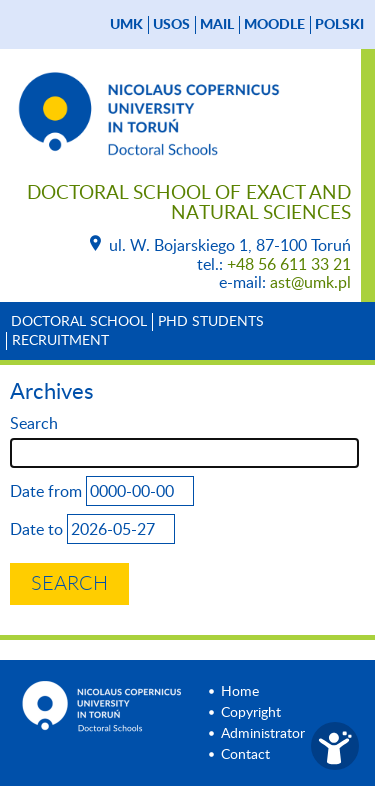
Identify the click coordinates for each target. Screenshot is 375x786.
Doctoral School (79, 322)
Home (240, 692)
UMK (126, 25)
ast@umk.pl (310, 283)
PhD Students (211, 322)
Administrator (263, 734)
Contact (245, 755)
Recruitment (60, 341)
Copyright (251, 713)
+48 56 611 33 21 (289, 265)
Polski (339, 25)
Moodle (274, 25)
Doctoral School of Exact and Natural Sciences (189, 203)
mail (217, 25)
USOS (171, 25)
